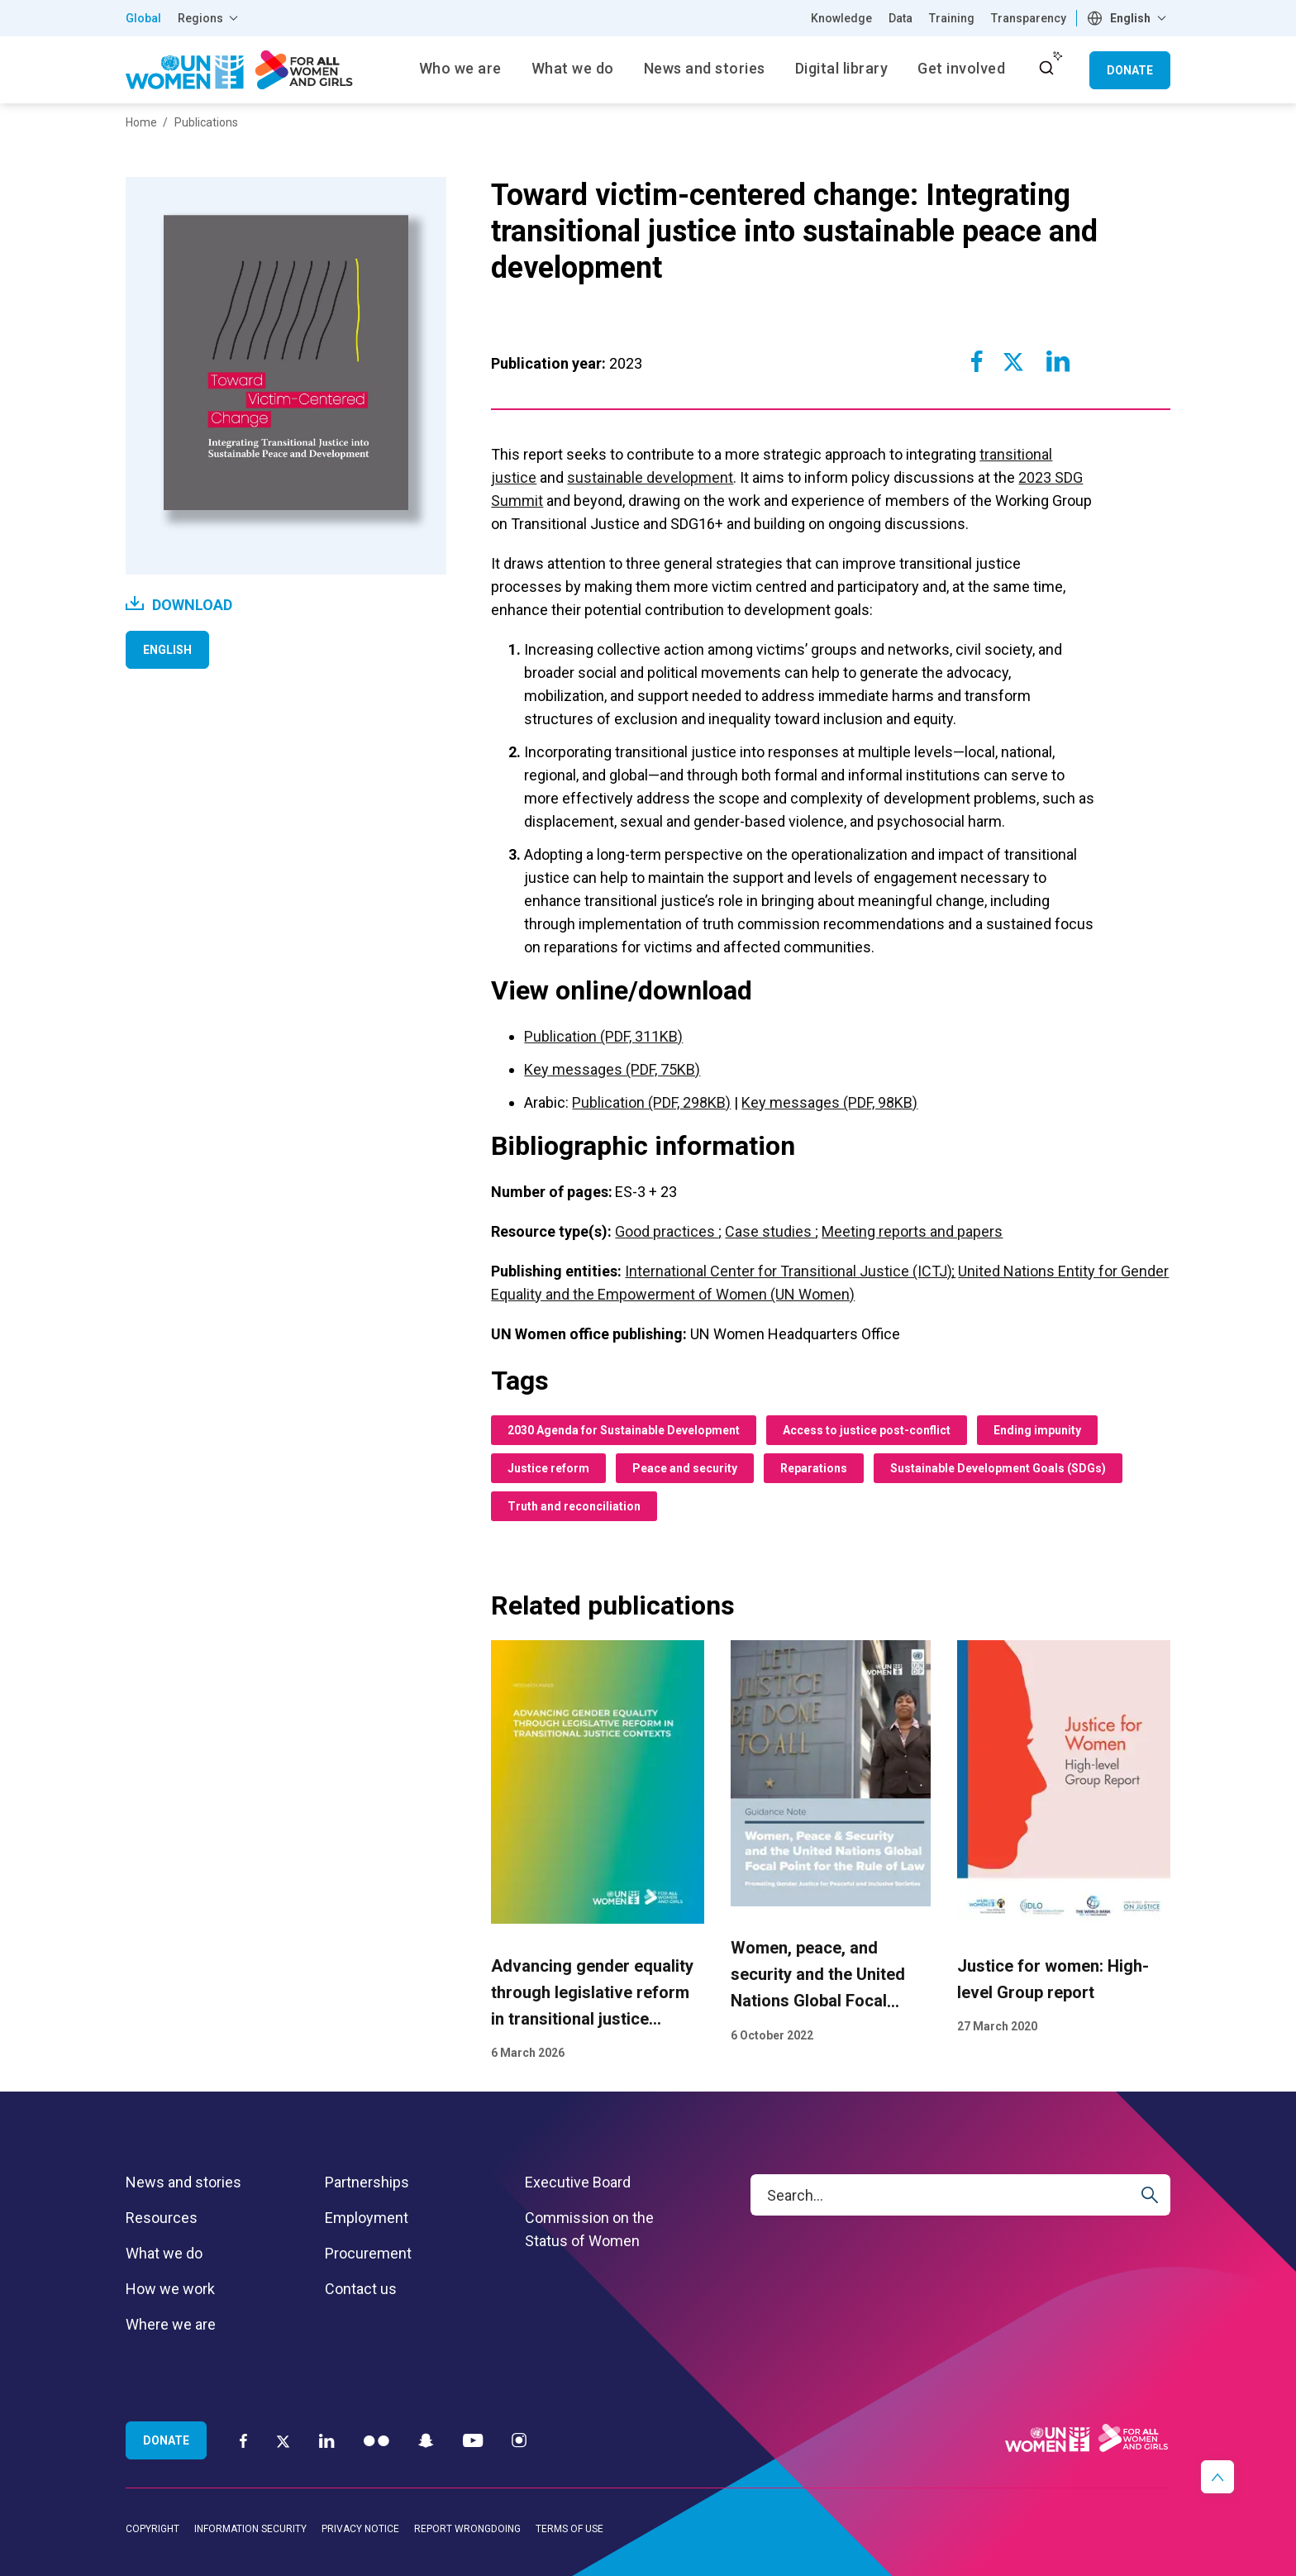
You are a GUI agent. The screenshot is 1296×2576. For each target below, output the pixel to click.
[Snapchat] (426, 2440)
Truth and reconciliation (574, 1506)
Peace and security (684, 1468)
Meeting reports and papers (912, 1231)
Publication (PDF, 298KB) (651, 1102)
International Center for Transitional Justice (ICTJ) (790, 1271)
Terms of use (569, 2529)
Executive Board (578, 2182)
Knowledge (841, 18)
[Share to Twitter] (1013, 361)
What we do (164, 2253)
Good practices (666, 1231)
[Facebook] (243, 2440)
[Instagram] (519, 2440)
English (167, 649)
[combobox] (1128, 18)
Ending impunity (1037, 1430)
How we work (170, 2288)
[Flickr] (376, 2440)
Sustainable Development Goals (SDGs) (998, 1468)
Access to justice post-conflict (867, 1430)
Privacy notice (360, 2529)
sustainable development (650, 477)
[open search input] (1046, 68)
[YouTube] (473, 2440)
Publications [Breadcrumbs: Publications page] (206, 122)
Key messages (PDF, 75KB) (612, 1069)
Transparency (1028, 18)
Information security (250, 2529)
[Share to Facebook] (977, 361)
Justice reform (548, 1468)
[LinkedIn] (327, 2440)
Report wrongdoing (467, 2529)
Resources (162, 2217)
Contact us (361, 2288)
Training (951, 18)
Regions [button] (200, 18)
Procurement (368, 2253)
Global (143, 18)
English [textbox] (1130, 18)
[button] (1217, 2476)
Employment (366, 2217)
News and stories (183, 2182)
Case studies (770, 1231)
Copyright (152, 2529)
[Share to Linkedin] (1057, 361)
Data (900, 18)
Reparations (813, 1468)
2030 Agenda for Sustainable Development (623, 1430)
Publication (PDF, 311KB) (603, 1036)
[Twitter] (283, 2440)
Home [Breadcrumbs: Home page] (141, 122)
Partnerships (367, 2182)
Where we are (171, 2324)
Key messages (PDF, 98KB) (829, 1102)
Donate (1130, 70)
